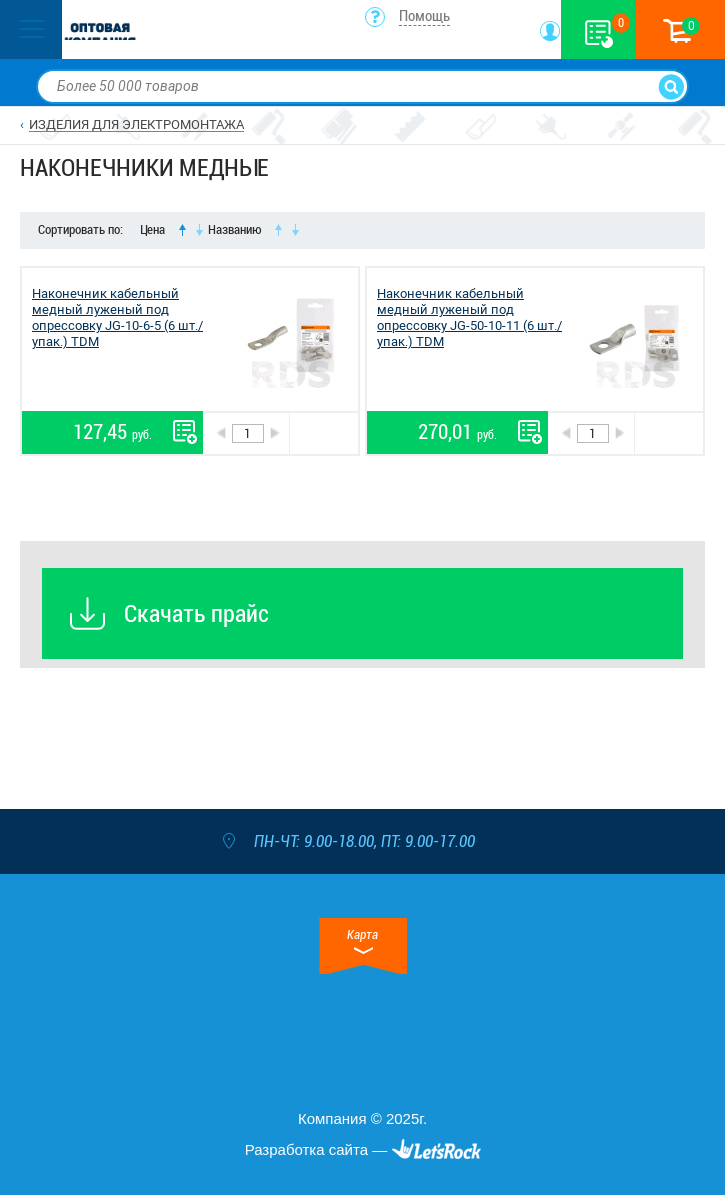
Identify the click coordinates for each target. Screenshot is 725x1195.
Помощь (424, 16)
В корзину (323, 433)
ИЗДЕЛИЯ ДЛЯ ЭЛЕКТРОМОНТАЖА (136, 124)
